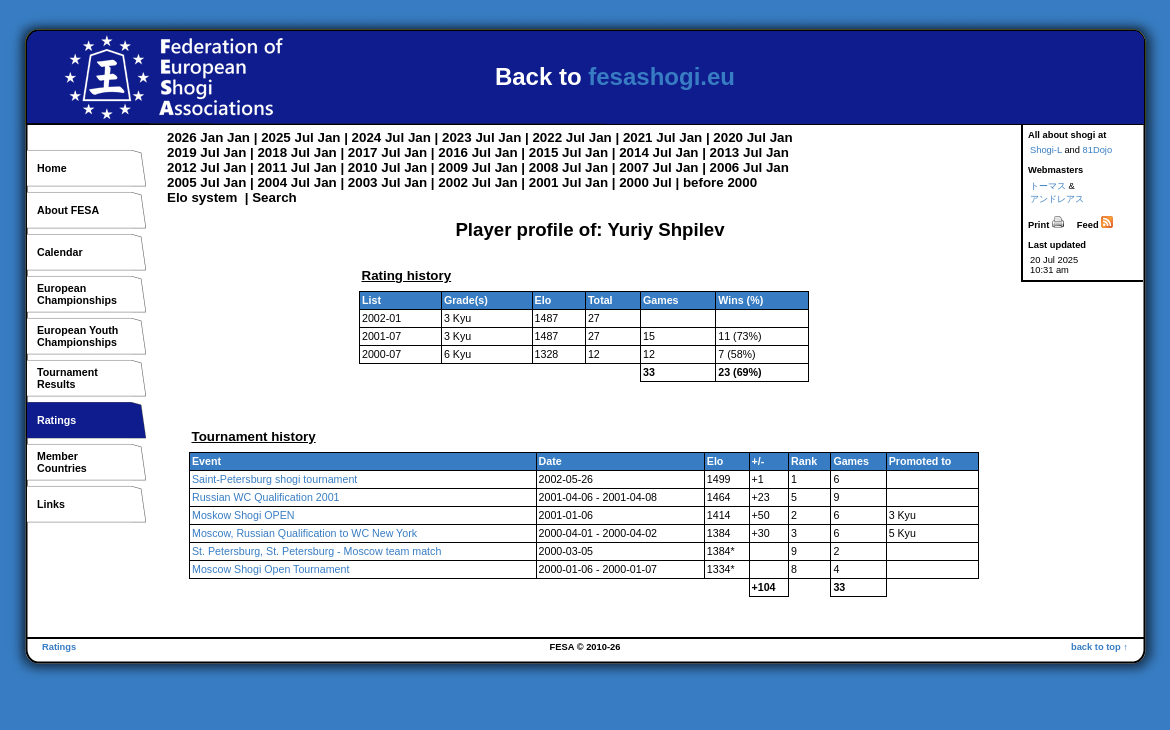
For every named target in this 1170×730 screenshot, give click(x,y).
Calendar (60, 252)
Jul (304, 137)
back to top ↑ (1099, 647)
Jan (211, 137)
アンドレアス (1057, 199)
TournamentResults (67, 378)
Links (51, 504)
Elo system (202, 197)
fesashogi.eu (661, 76)
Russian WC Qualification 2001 (265, 497)
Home (52, 168)
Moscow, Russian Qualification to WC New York (304, 533)
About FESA (68, 210)
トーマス (1048, 186)
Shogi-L (1046, 150)
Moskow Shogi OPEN (243, 515)
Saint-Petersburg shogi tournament (274, 479)
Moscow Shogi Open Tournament (270, 569)
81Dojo (1098, 150)
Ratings (56, 420)
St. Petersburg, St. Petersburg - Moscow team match (316, 551)
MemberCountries (62, 462)
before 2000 (720, 182)
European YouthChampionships (77, 336)
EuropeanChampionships (77, 294)
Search (274, 197)
